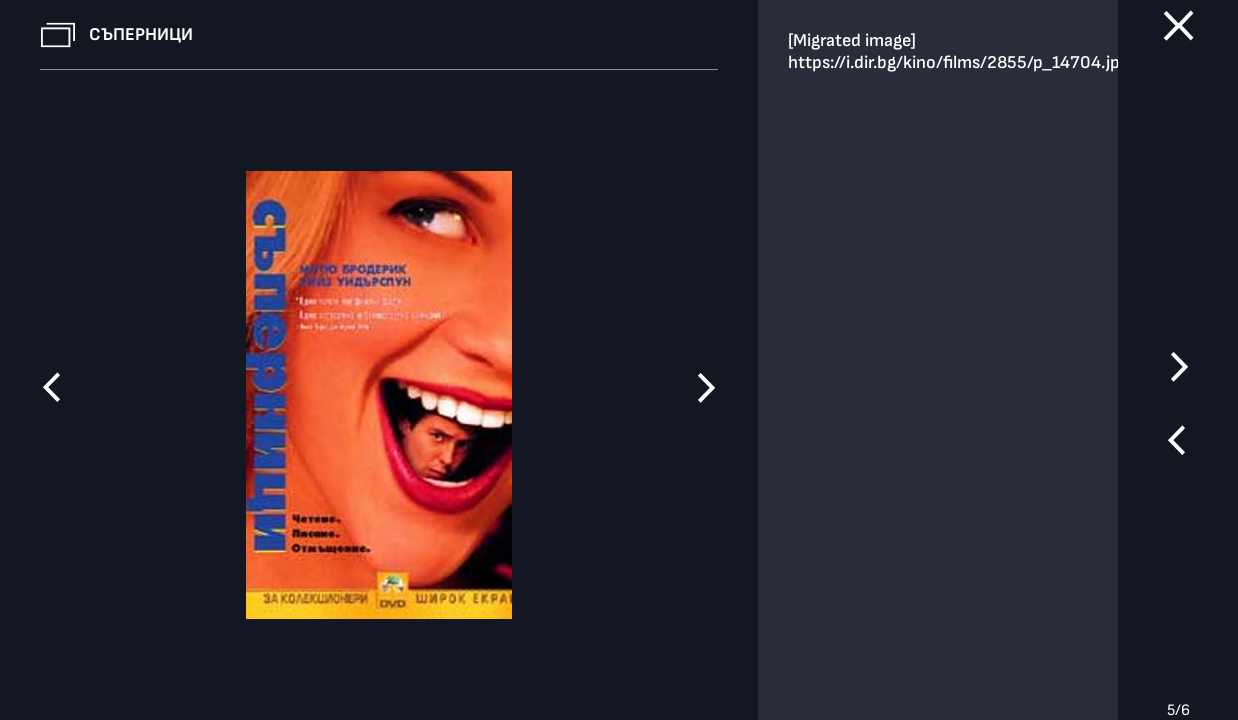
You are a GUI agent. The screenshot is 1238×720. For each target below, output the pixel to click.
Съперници (141, 34)
